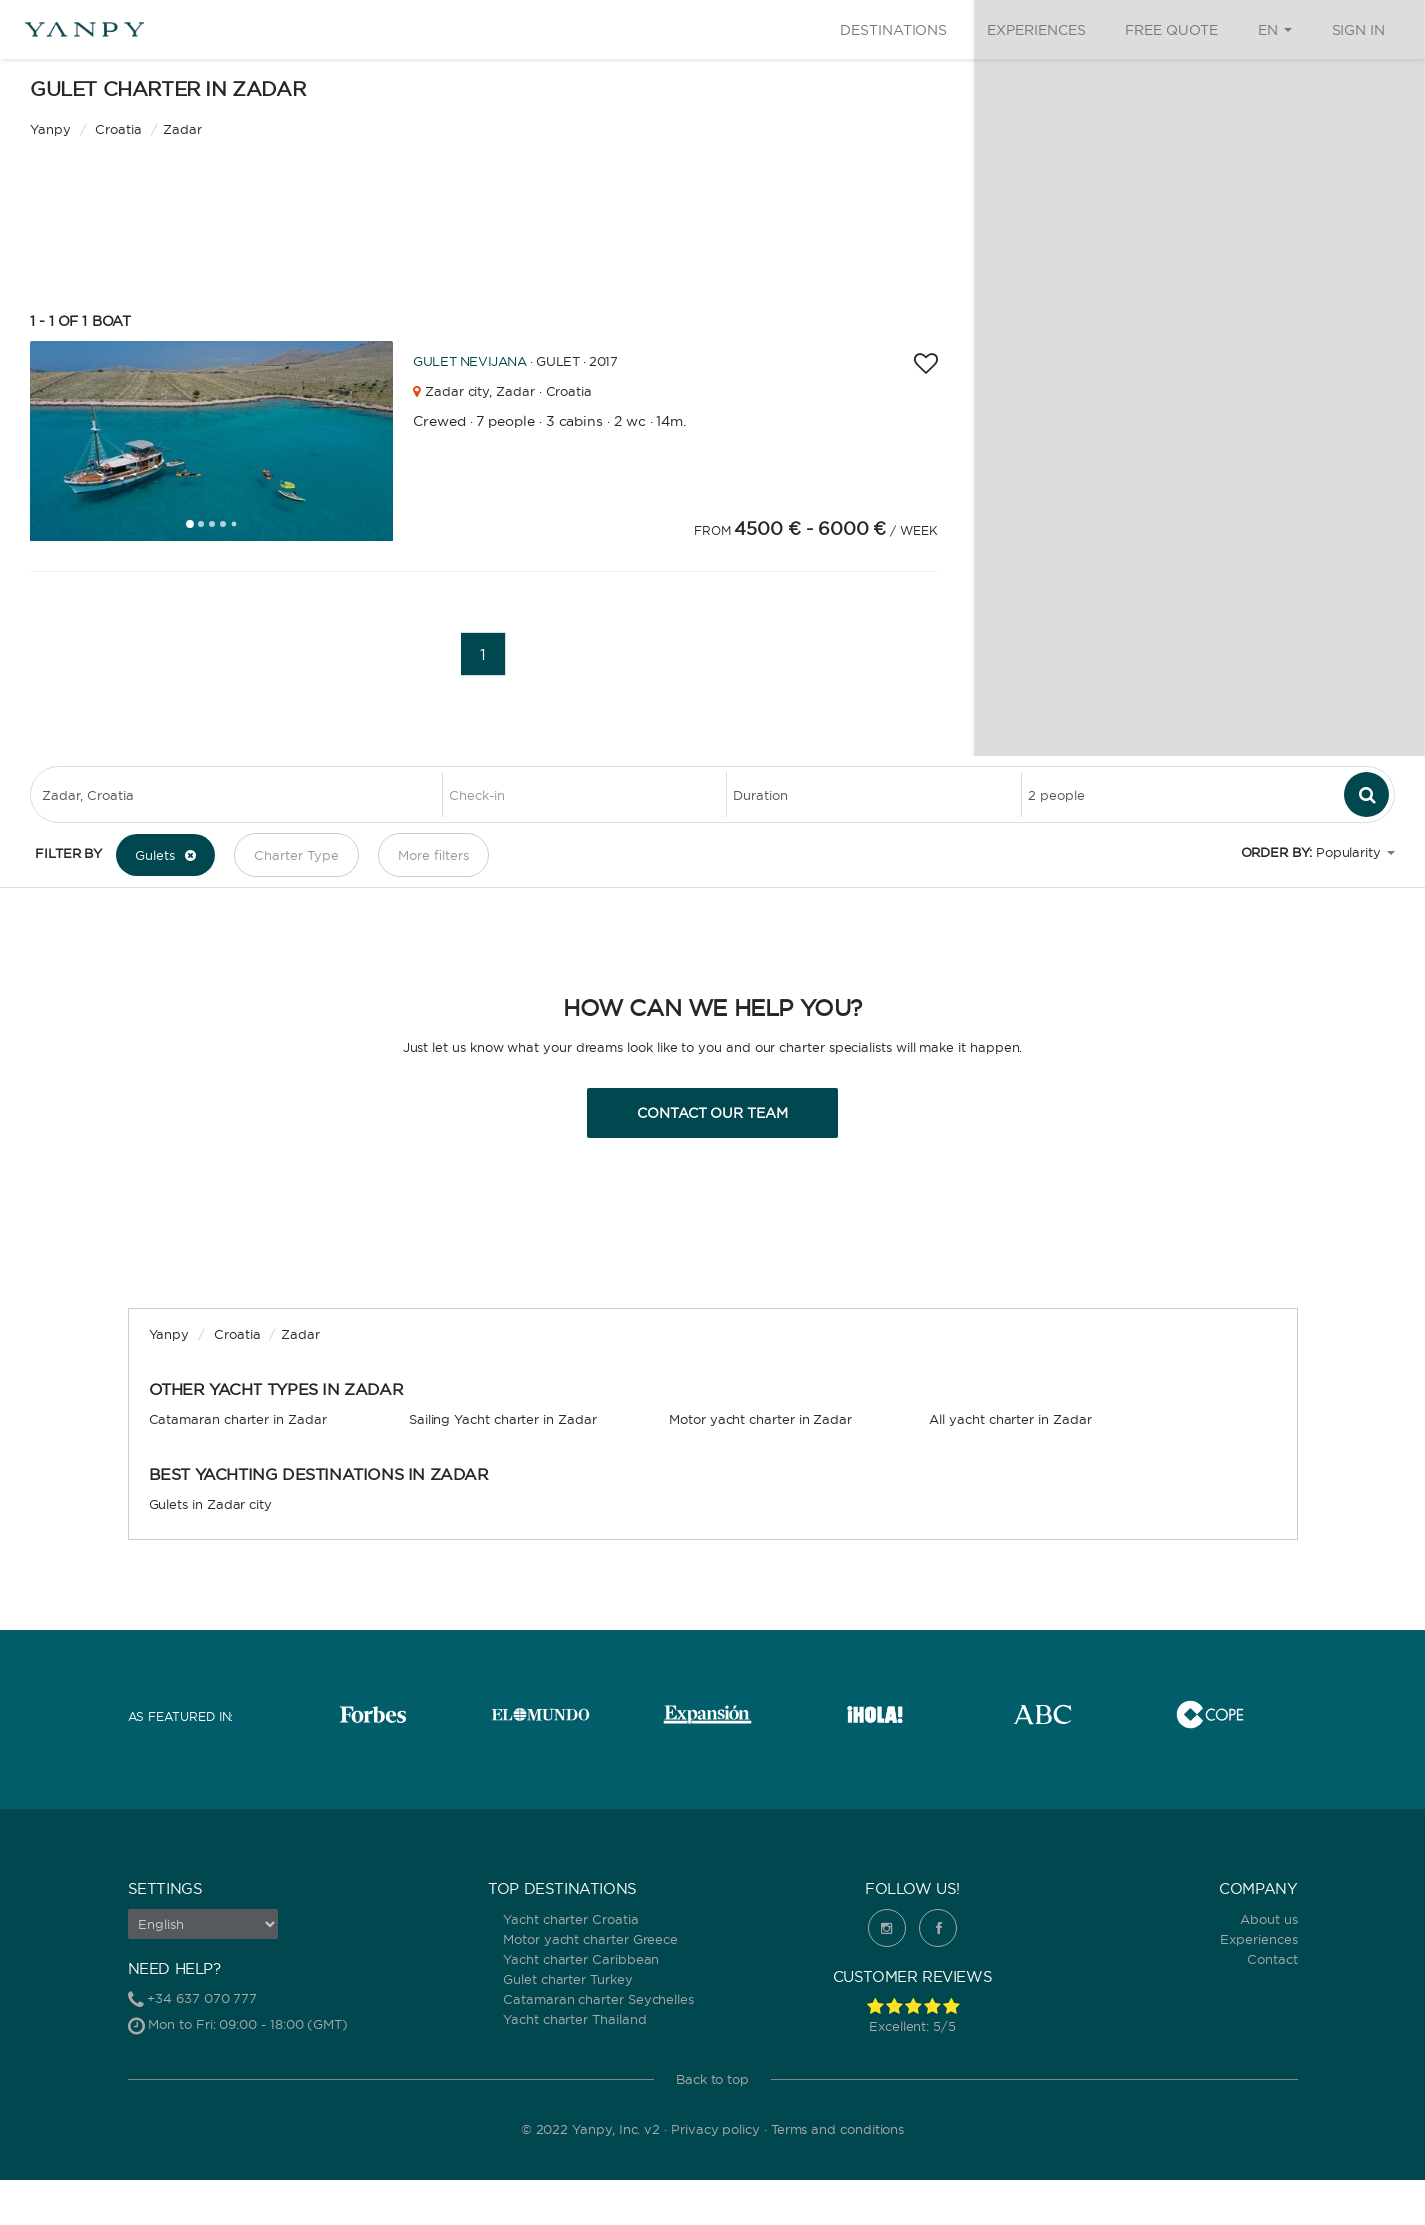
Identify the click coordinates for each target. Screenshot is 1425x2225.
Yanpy (50, 129)
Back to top (712, 2079)
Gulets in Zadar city (211, 1504)
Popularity (1348, 852)
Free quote (1171, 30)
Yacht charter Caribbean (581, 1959)
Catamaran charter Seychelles (598, 1999)
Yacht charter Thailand (574, 2019)
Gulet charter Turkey (568, 1979)
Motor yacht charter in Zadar (760, 1419)
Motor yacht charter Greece (590, 1939)
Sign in (1359, 30)
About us (1268, 1919)
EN (1275, 30)
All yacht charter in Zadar (1010, 1419)
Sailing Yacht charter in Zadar (503, 1419)
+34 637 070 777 (202, 1998)
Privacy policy (715, 2129)
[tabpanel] (211, 441)
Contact (1272, 1959)
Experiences (1036, 30)
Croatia (237, 1334)
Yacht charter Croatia (570, 1919)
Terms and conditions (838, 2129)
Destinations (893, 30)
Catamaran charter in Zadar (238, 1419)
